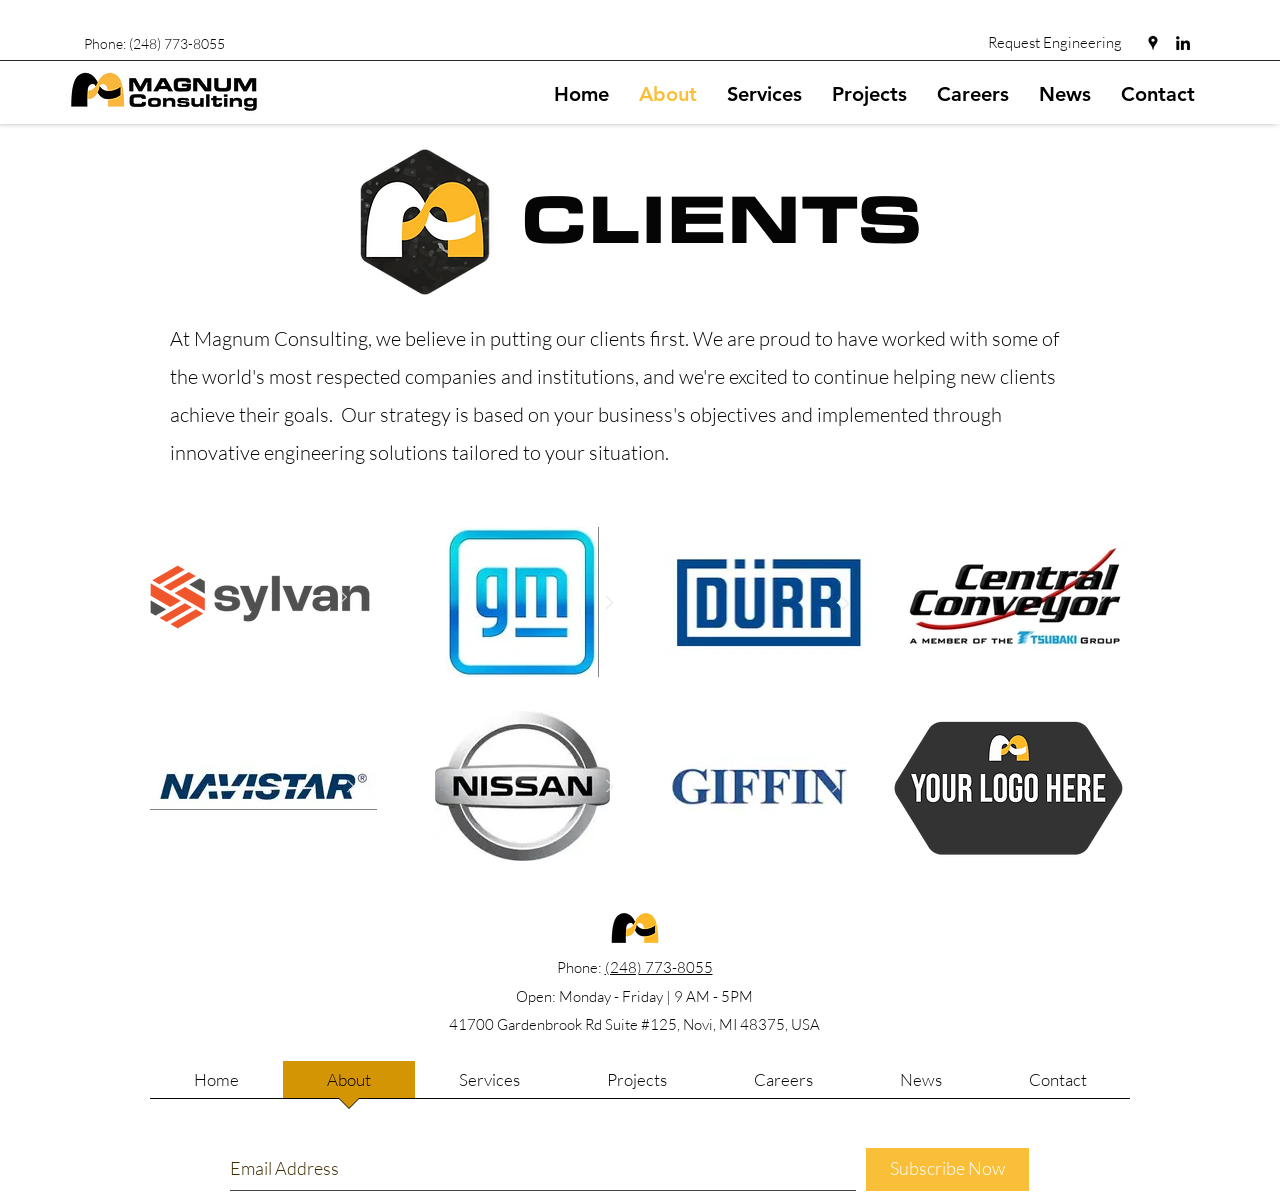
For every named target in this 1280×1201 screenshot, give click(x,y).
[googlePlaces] (1153, 43)
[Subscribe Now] (947, 1169)
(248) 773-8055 (659, 967)
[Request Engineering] (1056, 42)
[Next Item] (343, 598)
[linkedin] (1183, 43)
